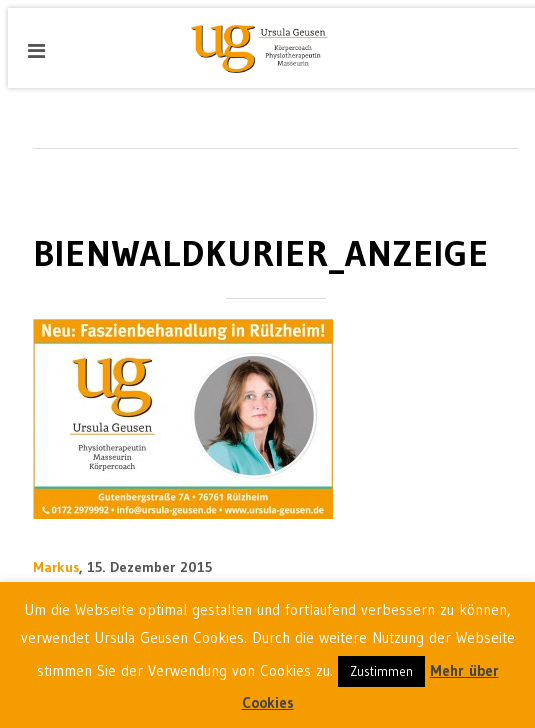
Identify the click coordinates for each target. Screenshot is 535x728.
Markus (56, 567)
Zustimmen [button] (381, 671)
